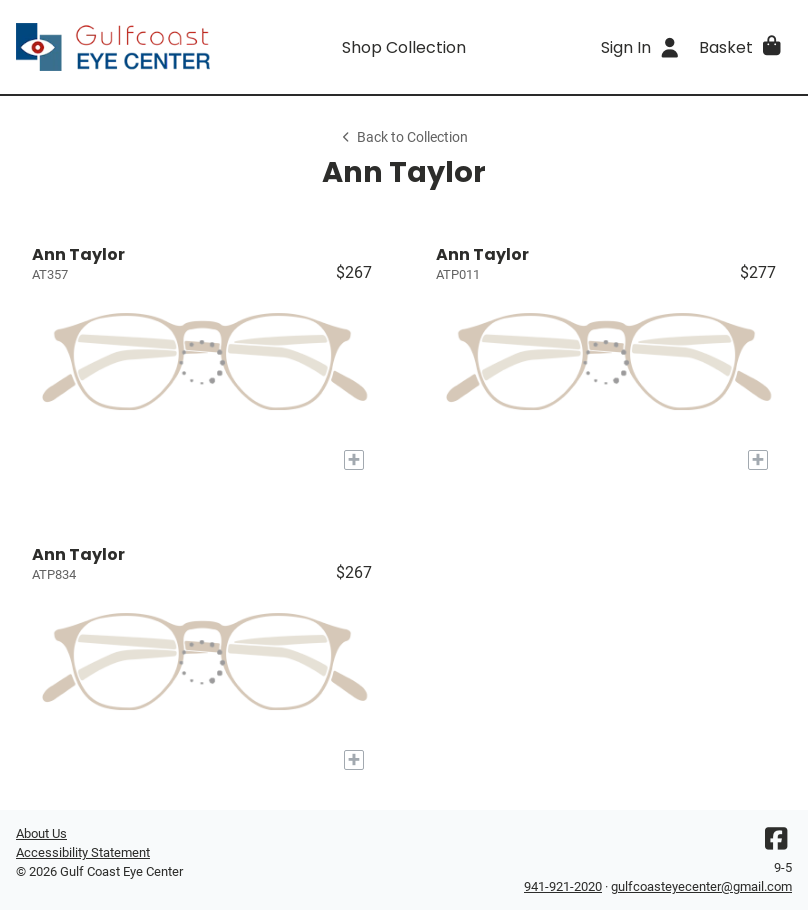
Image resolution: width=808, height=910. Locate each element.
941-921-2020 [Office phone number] (563, 886)
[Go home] (113, 47)
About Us (41, 833)
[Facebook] (776, 843)
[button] (741, 47)
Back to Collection (404, 137)
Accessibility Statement (83, 852)
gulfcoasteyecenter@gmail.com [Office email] (701, 886)
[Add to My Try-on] (354, 460)
